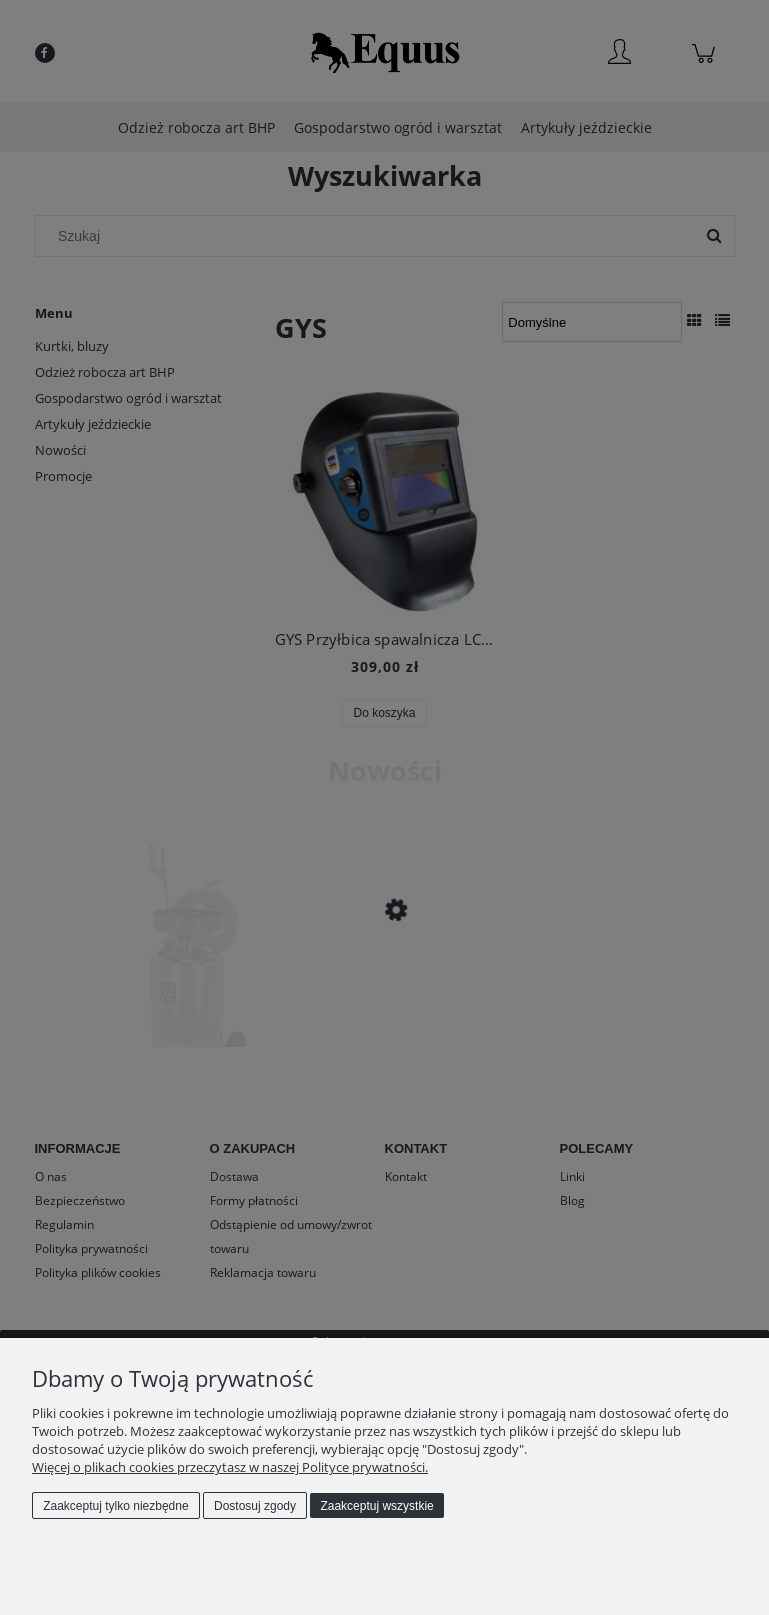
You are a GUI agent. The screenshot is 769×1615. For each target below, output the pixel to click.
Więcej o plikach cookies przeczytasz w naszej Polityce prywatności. (230, 1467)
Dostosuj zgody (255, 1506)
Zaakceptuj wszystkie (376, 1506)
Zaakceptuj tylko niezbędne (115, 1506)
